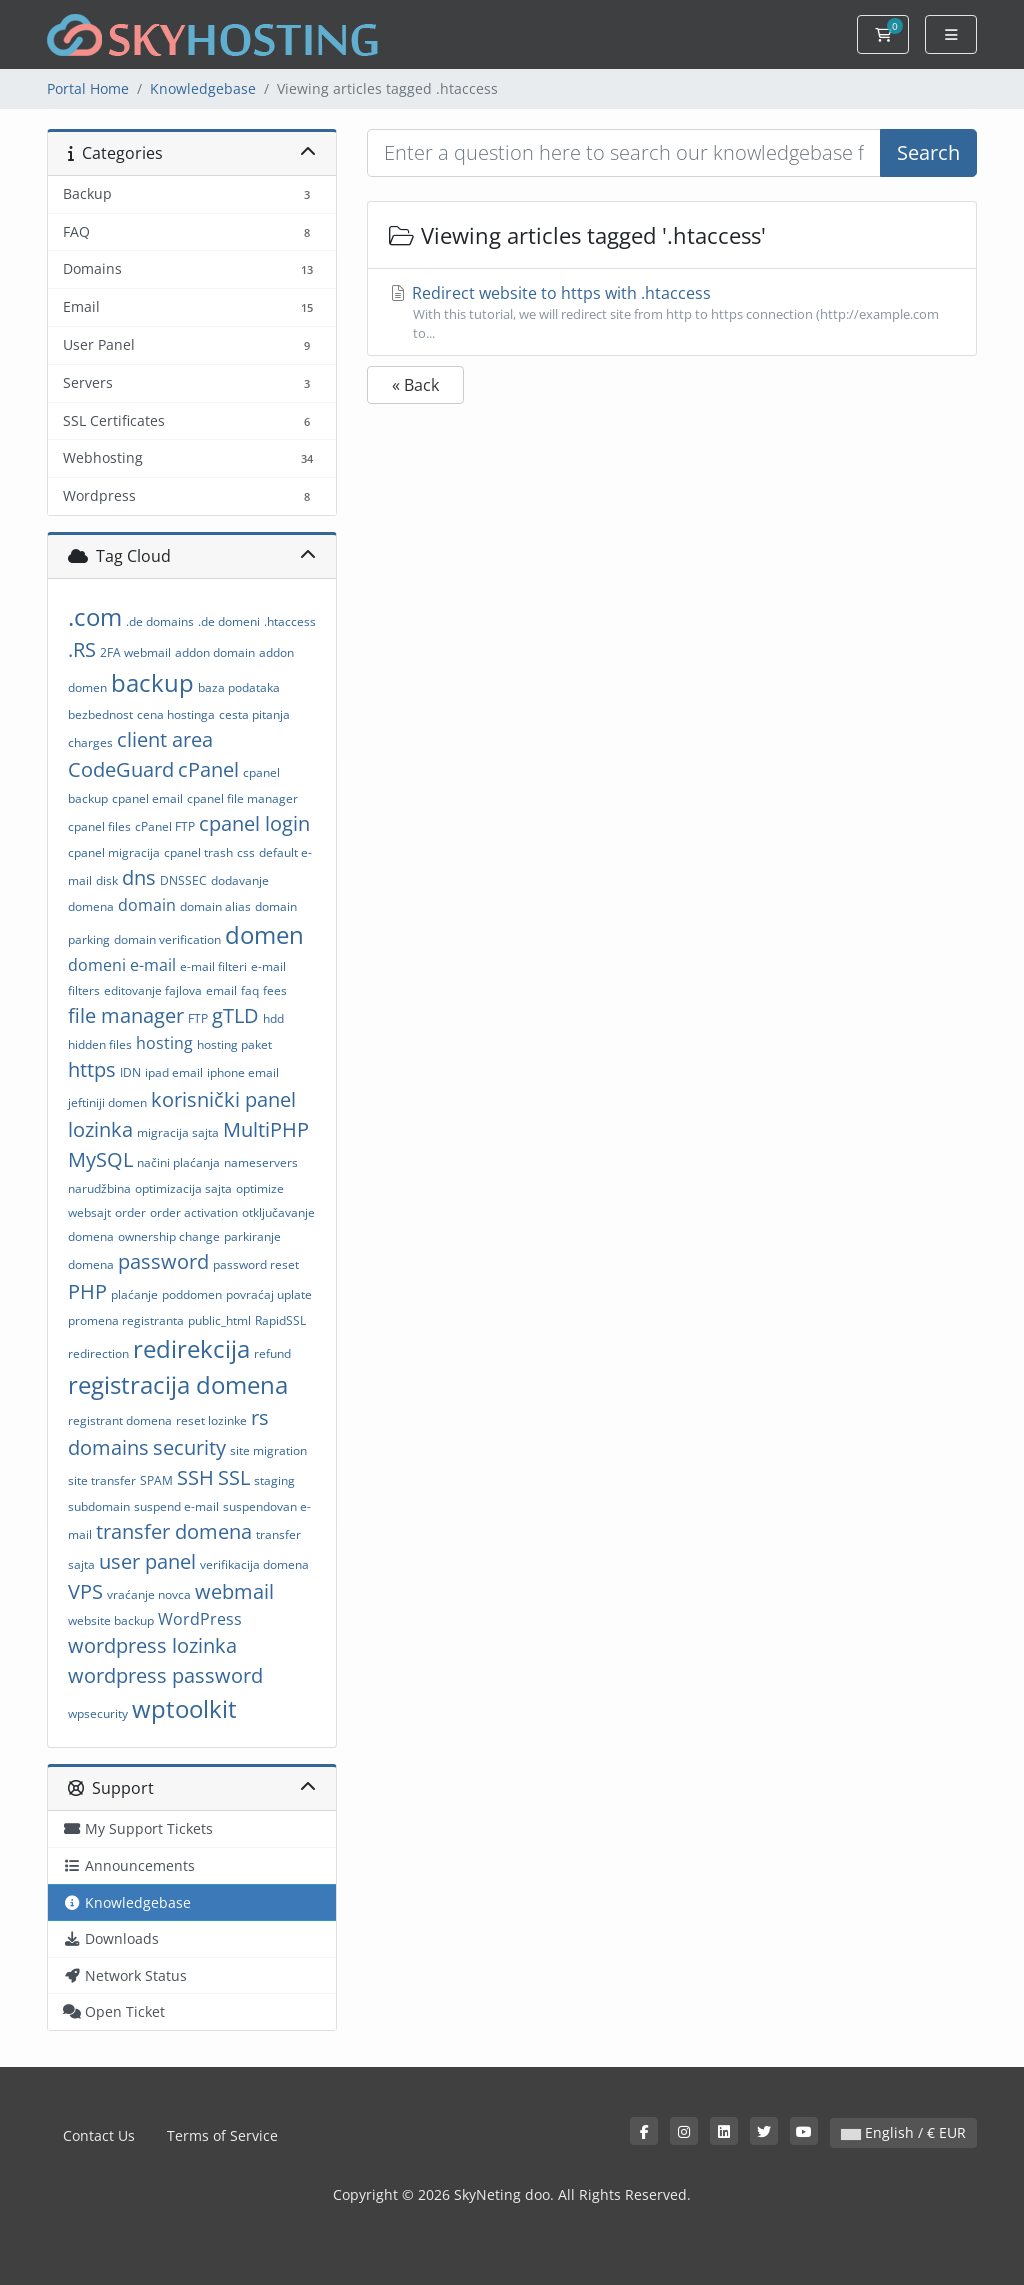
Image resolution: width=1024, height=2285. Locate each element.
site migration (268, 1450)
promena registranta (126, 1320)
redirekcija (191, 1348)
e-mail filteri (213, 966)
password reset (256, 1264)
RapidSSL (280, 1320)
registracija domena (178, 1384)
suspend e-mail (176, 1506)
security (189, 1447)
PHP (87, 1291)
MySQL (100, 1159)
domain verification (167, 939)
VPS (85, 1591)
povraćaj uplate (269, 1294)
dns (139, 877)
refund (272, 1353)
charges (90, 742)
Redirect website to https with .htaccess (672, 312)
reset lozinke (211, 1420)
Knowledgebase (203, 88)
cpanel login (254, 823)
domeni (97, 965)
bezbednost (100, 714)
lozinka (100, 1129)
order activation (194, 1212)
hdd (273, 1018)
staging (274, 1480)
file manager (126, 1015)
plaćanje (134, 1294)
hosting (164, 1043)
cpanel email (147, 798)
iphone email (243, 1072)
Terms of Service (222, 2135)
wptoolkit (184, 1708)
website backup (111, 1620)
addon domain (215, 652)
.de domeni (229, 621)
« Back (415, 385)
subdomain (99, 1506)
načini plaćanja (178, 1162)
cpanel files (99, 826)
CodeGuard (121, 769)
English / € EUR (903, 2132)
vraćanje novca (149, 1594)
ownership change (169, 1236)
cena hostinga (176, 714)
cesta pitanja (254, 714)
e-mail (153, 965)
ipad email (174, 1072)
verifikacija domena (254, 1564)
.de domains (160, 621)
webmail (234, 1591)
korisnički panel (223, 1099)
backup (152, 682)
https (92, 1069)
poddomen (192, 1294)
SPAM (156, 1480)
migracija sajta (178, 1132)
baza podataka (239, 687)
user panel (147, 1561)
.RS (82, 649)
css (246, 852)
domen (264, 934)
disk (107, 880)
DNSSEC (183, 880)
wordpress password (165, 1675)
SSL (234, 1477)
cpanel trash (198, 852)
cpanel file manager (242, 798)
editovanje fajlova (153, 990)
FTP (198, 1018)
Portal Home (88, 88)
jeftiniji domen (107, 1102)
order (130, 1212)
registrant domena (120, 1420)
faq (250, 990)
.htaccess (290, 621)
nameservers (261, 1162)
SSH (195, 1477)
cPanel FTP (165, 826)
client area (165, 739)
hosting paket (234, 1044)
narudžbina (99, 1188)
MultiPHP (266, 1129)
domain (147, 905)
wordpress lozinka (152, 1645)
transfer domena (174, 1531)
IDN (130, 1072)
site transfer (102, 1480)
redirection (98, 1353)
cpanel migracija (114, 852)
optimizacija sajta (183, 1188)
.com (95, 616)
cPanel (208, 769)
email (221, 990)
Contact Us (99, 2135)
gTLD (235, 1015)
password (163, 1261)
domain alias (215, 906)
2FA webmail (135, 652)
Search (928, 152)
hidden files (100, 1044)
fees (275, 990)
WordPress (200, 1619)
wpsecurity (98, 1713)
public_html (219, 1320)
